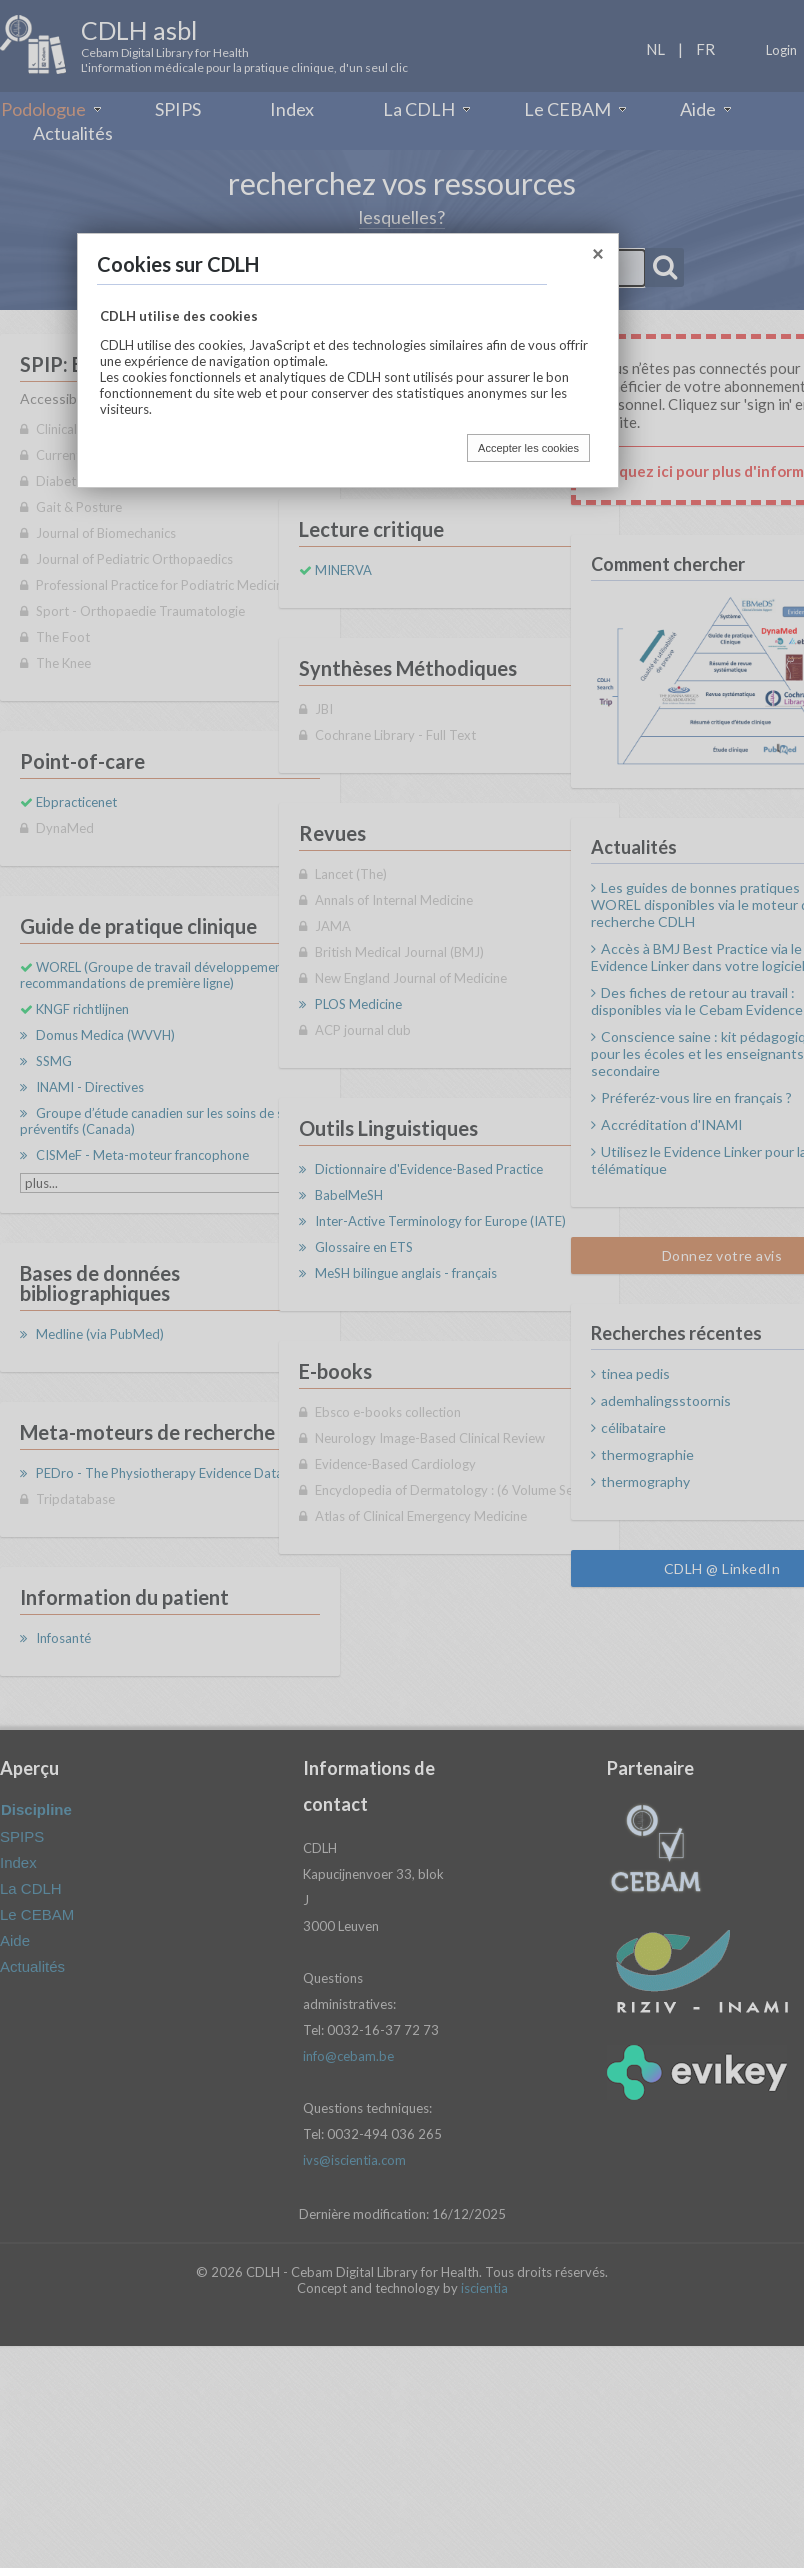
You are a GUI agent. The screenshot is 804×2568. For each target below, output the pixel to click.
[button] (598, 257)
